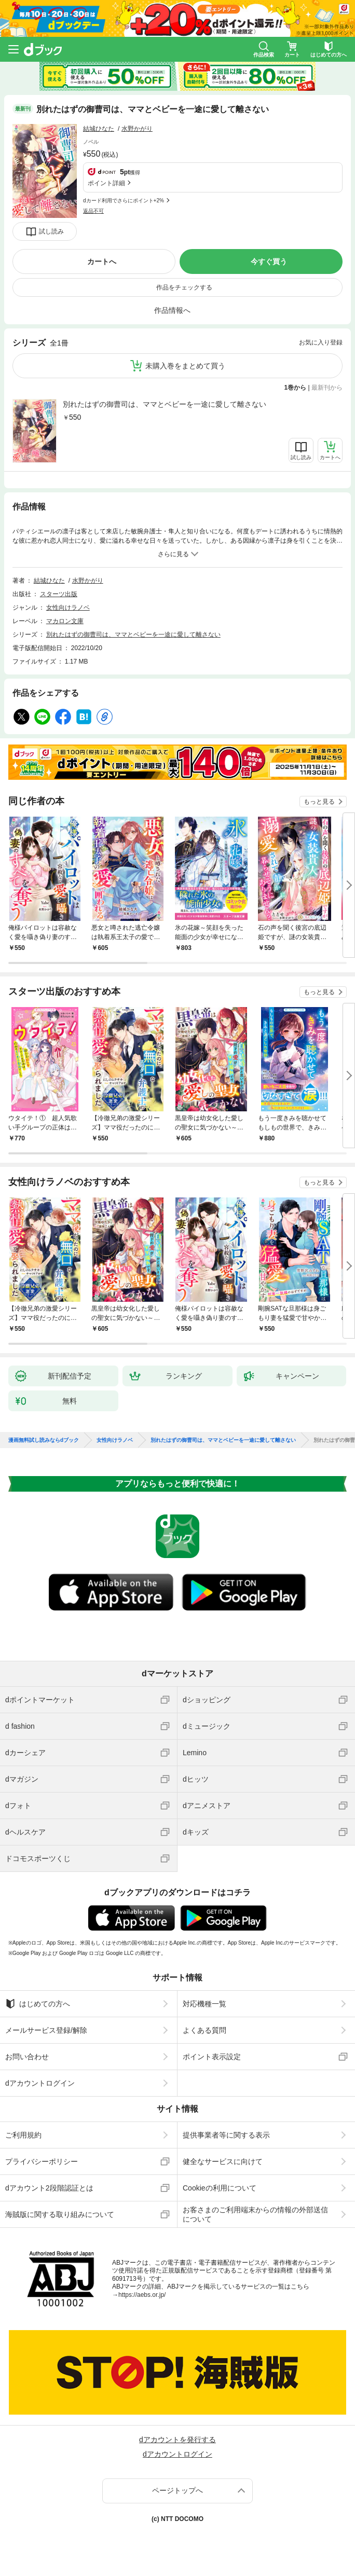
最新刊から (327, 387)
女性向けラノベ (68, 607)
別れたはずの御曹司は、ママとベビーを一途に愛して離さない (164, 404)
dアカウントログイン (40, 2083)
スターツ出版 (58, 594)
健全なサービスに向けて (223, 2161)
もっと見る (319, 801)
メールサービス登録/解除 (46, 2030)
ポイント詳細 (106, 183)
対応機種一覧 (204, 2004)
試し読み (51, 231)
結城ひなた (98, 128)
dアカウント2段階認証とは (49, 2188)
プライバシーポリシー (41, 2161)
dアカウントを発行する (177, 2439)
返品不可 (93, 211)
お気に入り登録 (321, 342)
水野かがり (137, 128)
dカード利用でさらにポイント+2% (123, 200)
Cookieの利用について (219, 2188)
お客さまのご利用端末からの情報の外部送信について (255, 2214)
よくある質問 (204, 2030)
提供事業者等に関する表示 (226, 2135)
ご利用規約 (23, 2135)
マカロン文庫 (65, 621)
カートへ (101, 261)
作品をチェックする (184, 287)
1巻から (295, 387)
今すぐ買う (269, 261)
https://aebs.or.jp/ (142, 2294)
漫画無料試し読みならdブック (43, 1440)
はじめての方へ (37, 2004)
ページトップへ (177, 2490)
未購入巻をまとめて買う (185, 366)
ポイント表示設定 (212, 2056)
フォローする (160, 128)
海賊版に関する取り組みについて (59, 2214)
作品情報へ (172, 310)
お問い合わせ (27, 2056)
